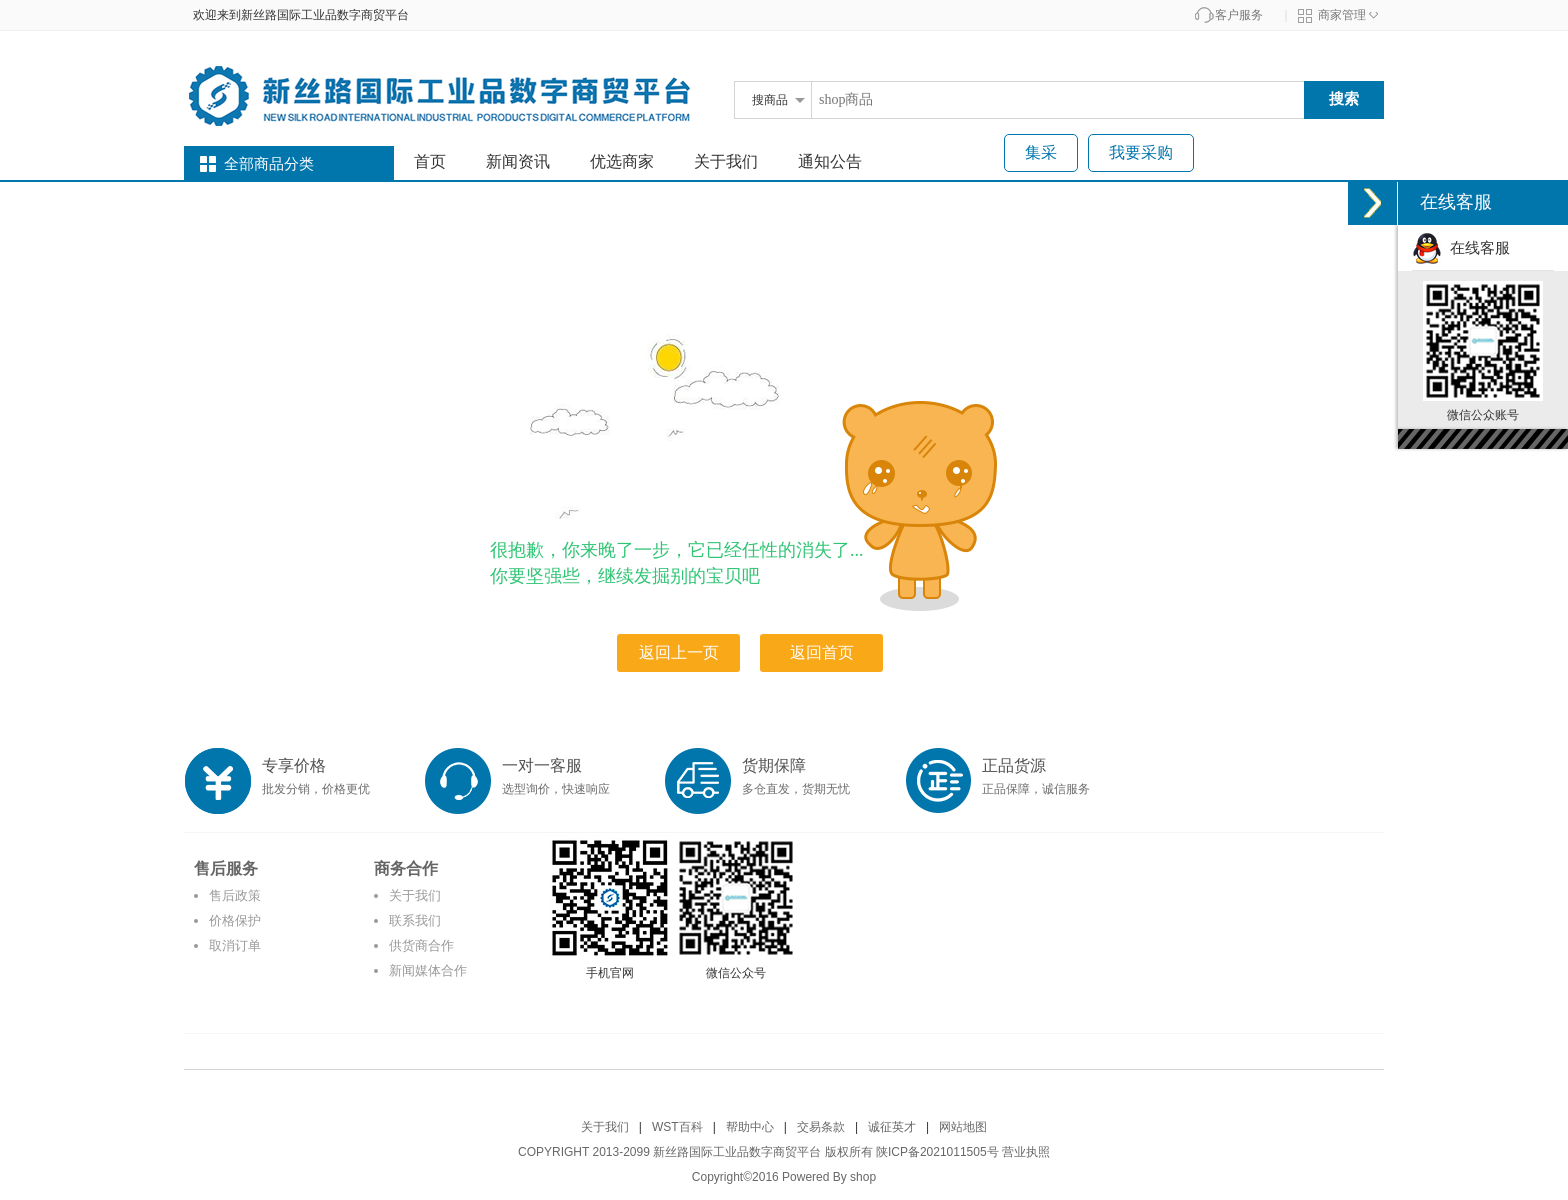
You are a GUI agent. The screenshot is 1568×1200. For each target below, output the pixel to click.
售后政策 (235, 895)
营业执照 (1026, 1152)
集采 (1041, 152)
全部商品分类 (269, 164)
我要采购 (1141, 152)
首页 (430, 161)
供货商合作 (421, 945)
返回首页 (822, 652)
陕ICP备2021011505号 (937, 1152)
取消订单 (235, 945)
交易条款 (821, 1127)
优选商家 (622, 161)
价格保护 (235, 920)
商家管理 (1342, 15)
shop (863, 1177)
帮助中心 (750, 1127)
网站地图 (963, 1127)
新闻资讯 (518, 161)
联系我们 (415, 920)
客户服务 (1239, 15)
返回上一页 (679, 652)
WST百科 (677, 1127)
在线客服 (1461, 247)
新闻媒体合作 (428, 970)
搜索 (1344, 98)
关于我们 (726, 161)
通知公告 (830, 161)
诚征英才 (892, 1127)
